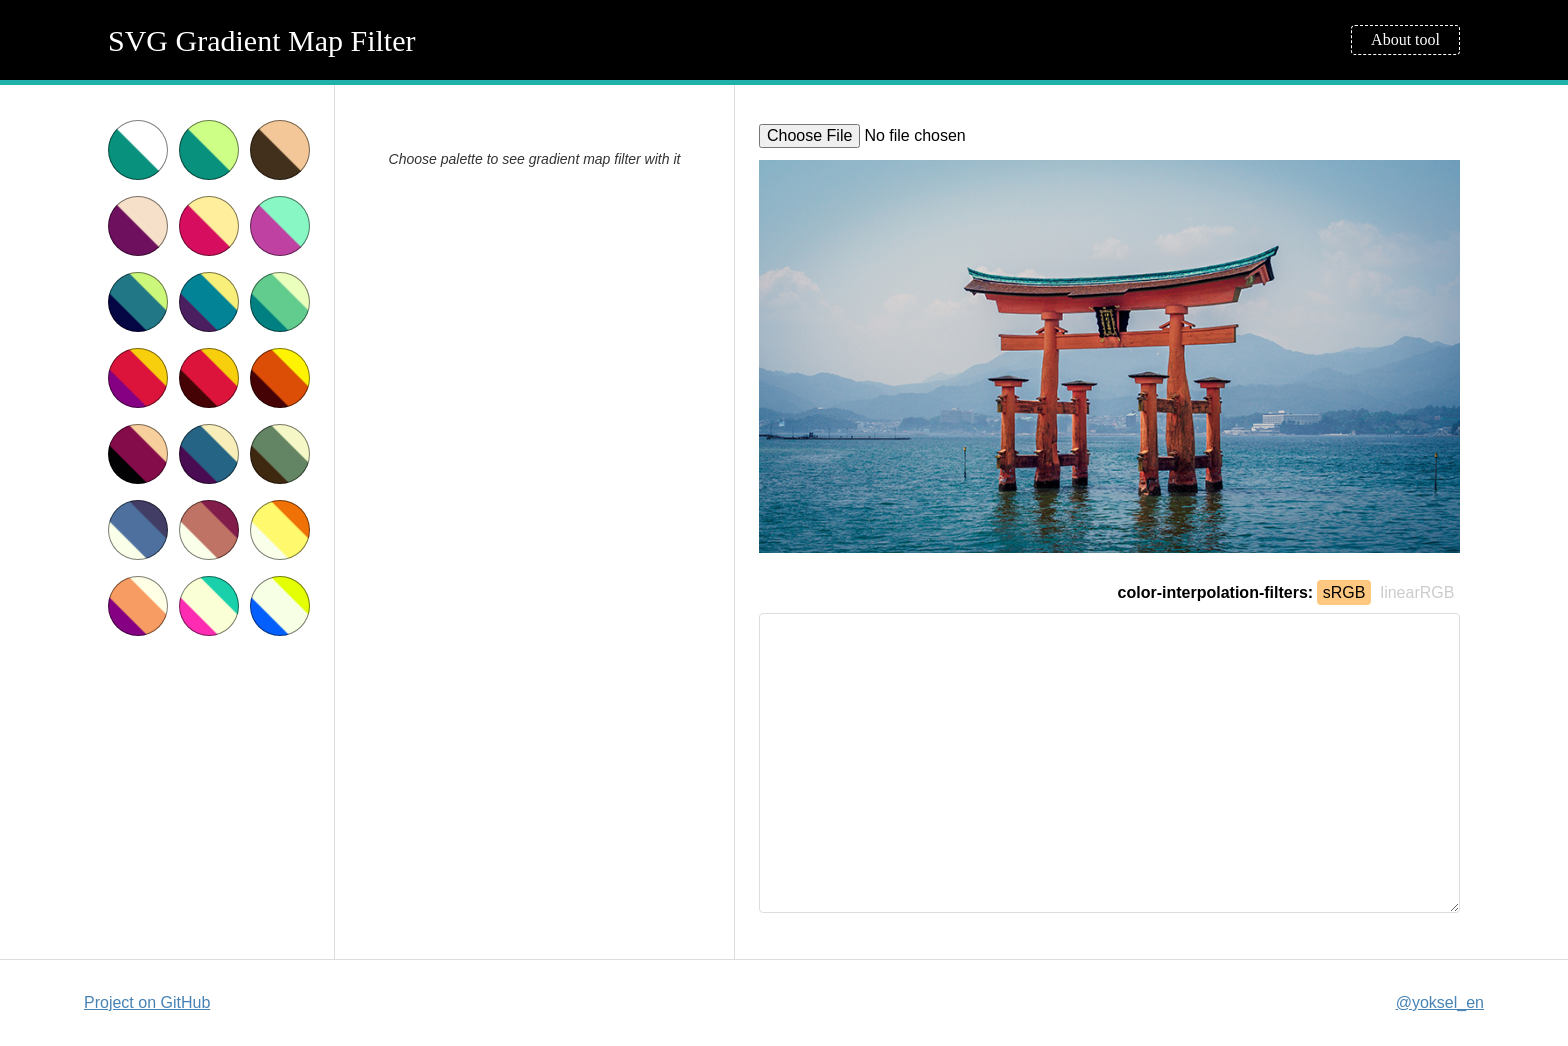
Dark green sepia (280, 454)
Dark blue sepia (209, 454)
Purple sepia (138, 226)
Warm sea (209, 302)
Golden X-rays (280, 530)
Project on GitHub (147, 1002)
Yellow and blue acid (280, 606)
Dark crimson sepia (138, 454)
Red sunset (209, 378)
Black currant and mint (280, 226)
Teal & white (138, 150)
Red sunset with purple (138, 378)
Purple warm (138, 606)
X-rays (138, 530)
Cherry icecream (209, 226)
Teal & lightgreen (209, 150)
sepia (280, 150)
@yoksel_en (1440, 1002)
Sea (138, 302)
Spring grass (280, 302)
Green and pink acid (209, 606)
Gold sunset (280, 378)
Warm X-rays (209, 530)
